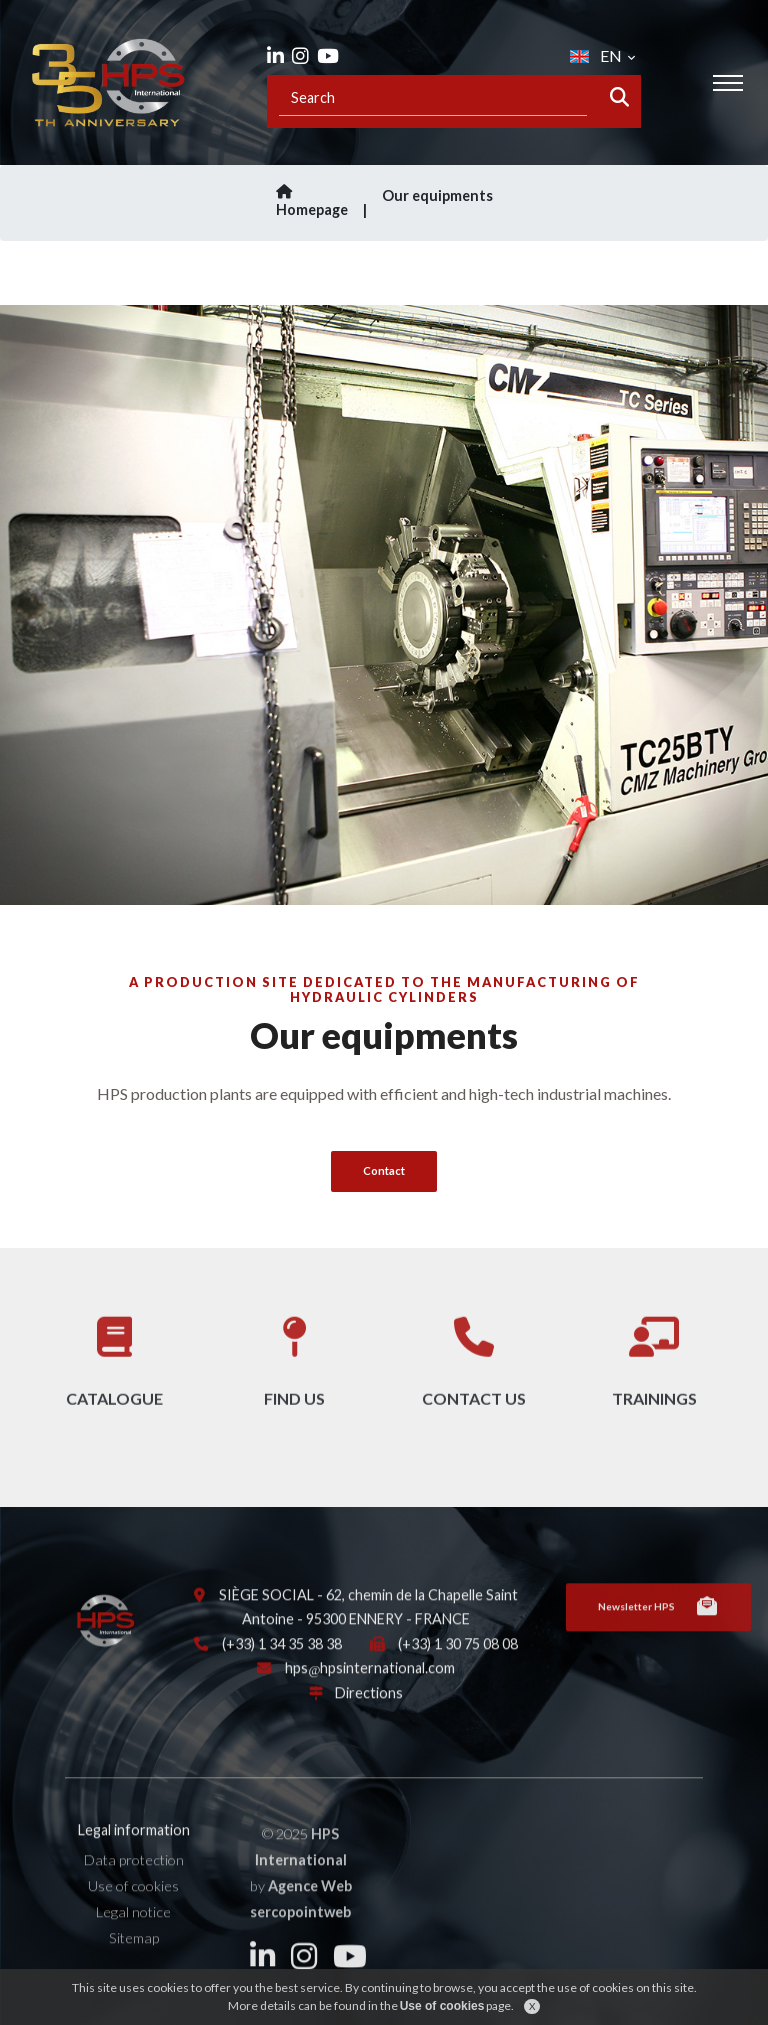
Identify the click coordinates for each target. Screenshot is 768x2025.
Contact (384, 1170)
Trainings (654, 1377)
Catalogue (114, 1377)
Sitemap (134, 1957)
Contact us (474, 1377)
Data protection (134, 1879)
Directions (369, 1712)
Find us (294, 1377)
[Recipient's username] (433, 97)
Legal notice (133, 1931)
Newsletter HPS (658, 1627)
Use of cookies (133, 1905)
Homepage (324, 201)
